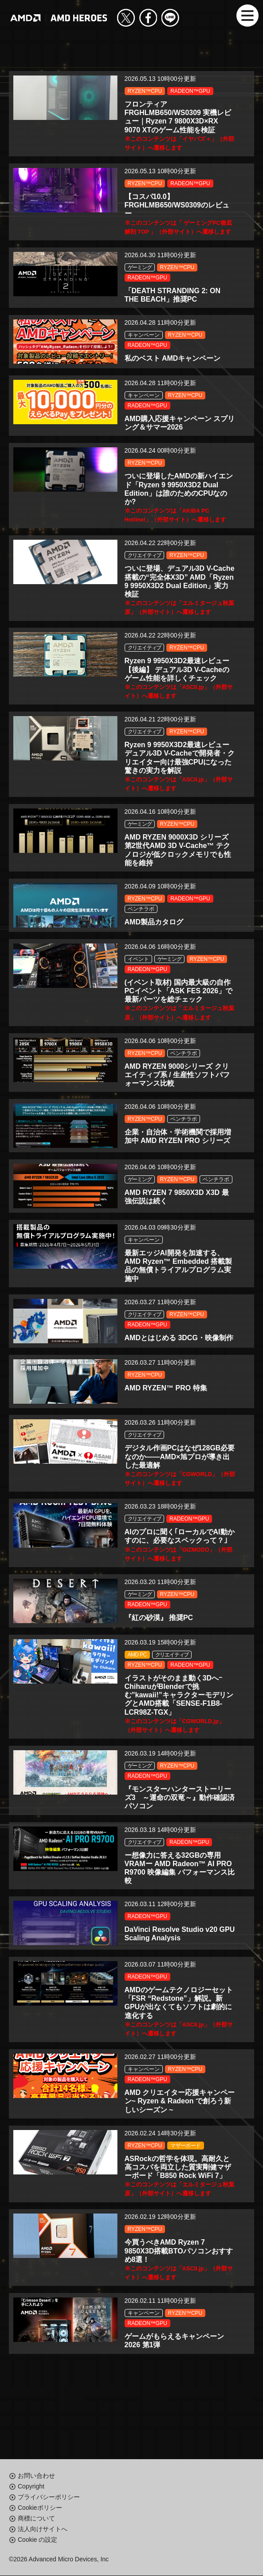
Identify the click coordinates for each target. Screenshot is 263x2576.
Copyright (31, 2487)
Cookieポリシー (40, 2508)
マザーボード (185, 2194)
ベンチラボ (141, 927)
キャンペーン (144, 340)
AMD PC (137, 1693)
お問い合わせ (36, 2476)
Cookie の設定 (37, 2540)
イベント (138, 979)
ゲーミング (140, 271)
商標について (36, 2519)
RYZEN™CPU (145, 91)
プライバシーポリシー (49, 2497)
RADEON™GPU (190, 91)
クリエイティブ (144, 566)
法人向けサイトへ (42, 2529)
